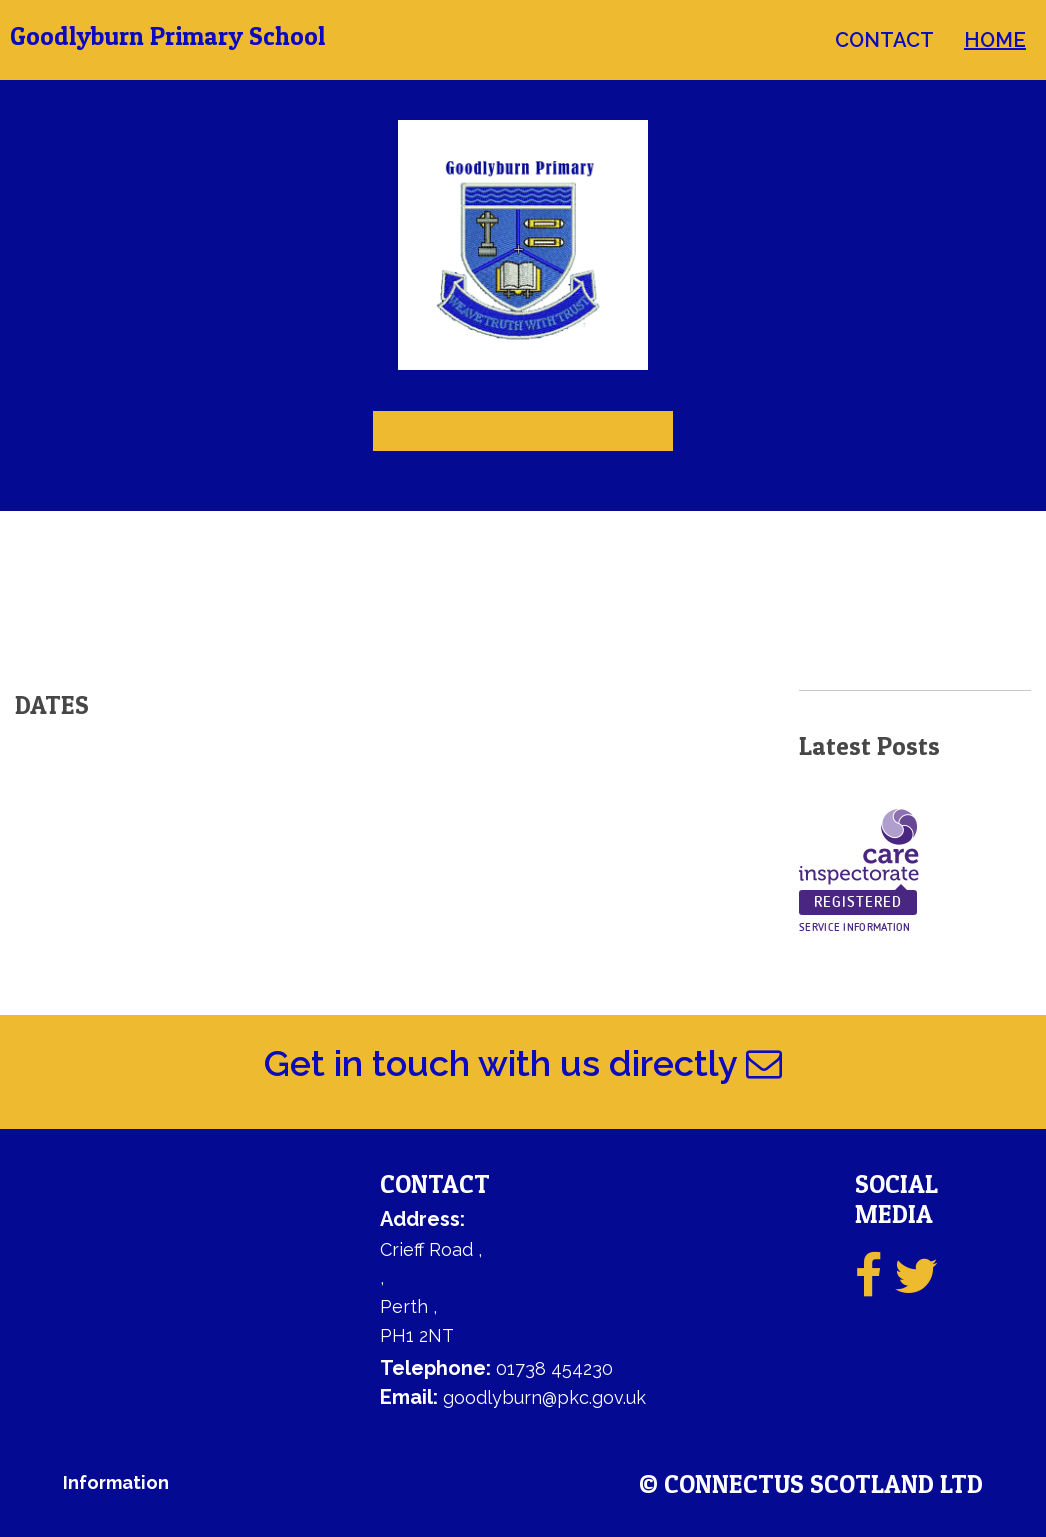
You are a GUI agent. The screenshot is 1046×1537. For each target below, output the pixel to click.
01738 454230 (554, 1368)
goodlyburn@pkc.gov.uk (544, 1397)
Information (116, 1482)
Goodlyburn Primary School (167, 36)
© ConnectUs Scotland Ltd (811, 1484)
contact (884, 40)
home (995, 40)
